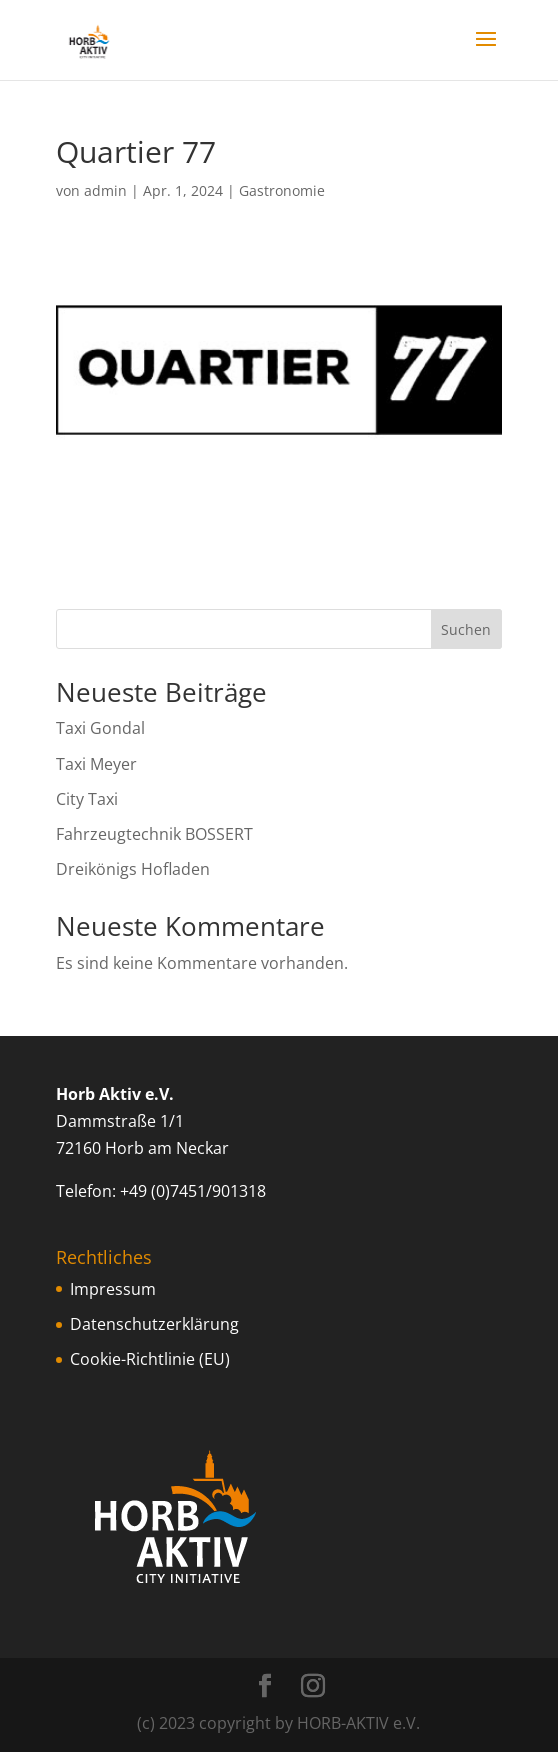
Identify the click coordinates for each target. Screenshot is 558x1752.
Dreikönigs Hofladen (133, 869)
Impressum (113, 1289)
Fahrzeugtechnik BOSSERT (154, 834)
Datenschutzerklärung (154, 1324)
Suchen (466, 629)
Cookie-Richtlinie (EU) (150, 1359)
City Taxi (87, 799)
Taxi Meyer (96, 764)
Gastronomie (282, 190)
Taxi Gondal (100, 728)
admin (105, 190)
